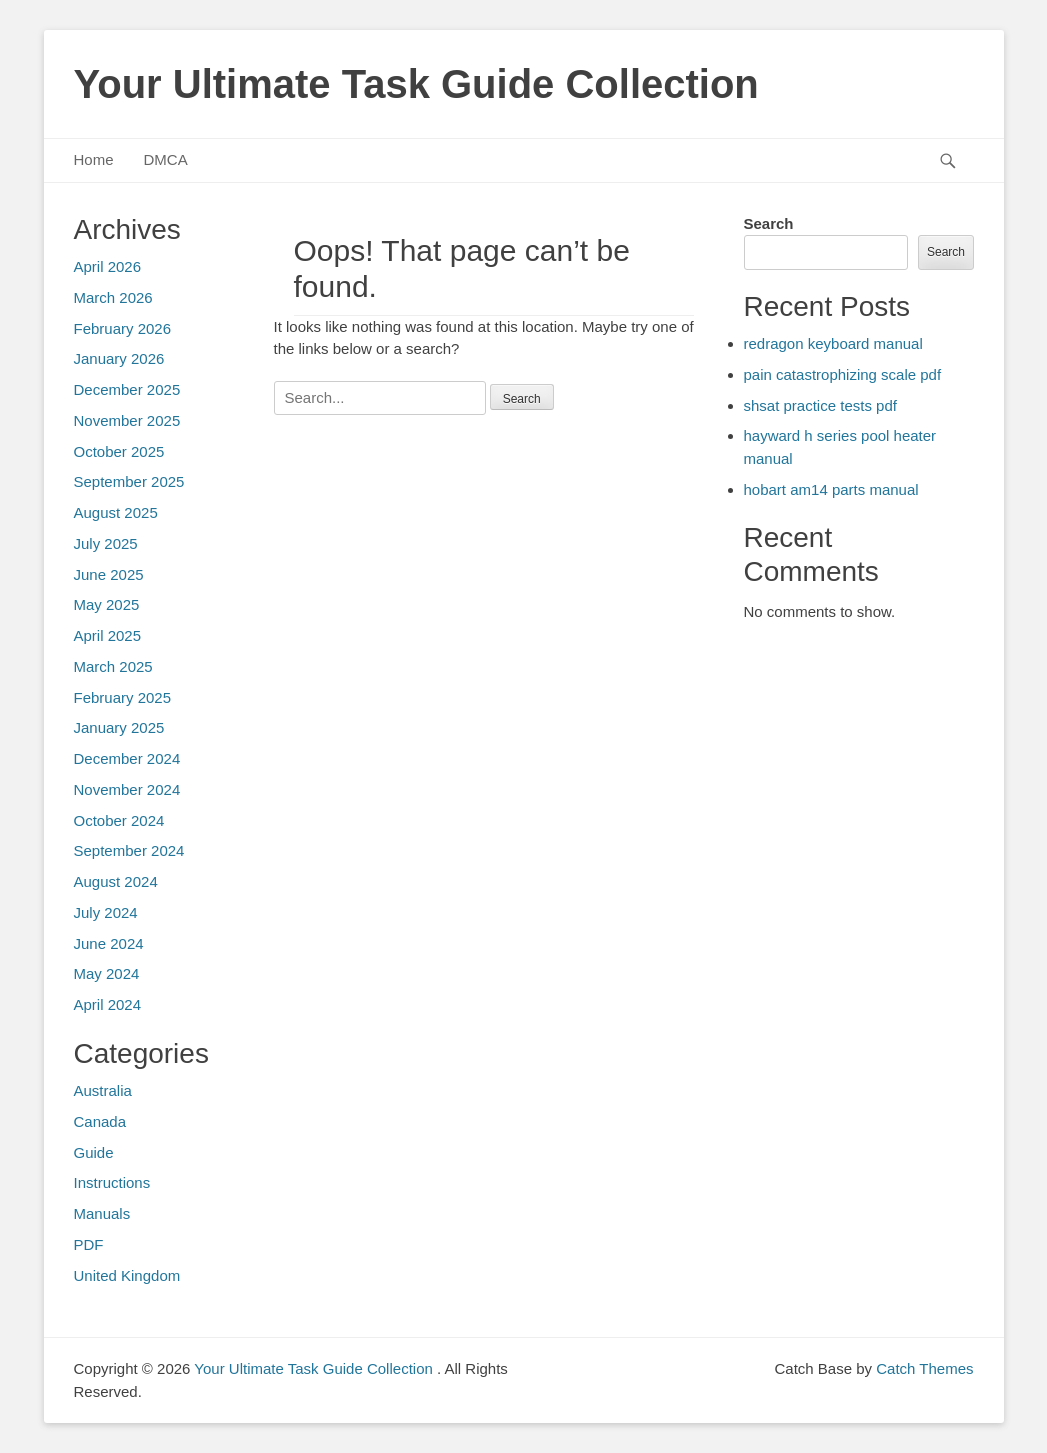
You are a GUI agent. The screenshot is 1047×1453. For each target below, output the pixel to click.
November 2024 (127, 789)
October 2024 (119, 820)
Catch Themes (924, 1368)
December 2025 (127, 389)
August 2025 (116, 512)
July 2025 (106, 543)
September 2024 (129, 850)
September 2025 (129, 481)
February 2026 (123, 328)
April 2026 (108, 266)
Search (769, 223)
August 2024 (116, 881)
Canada (100, 1121)
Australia (103, 1090)
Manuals (102, 1213)
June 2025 (109, 574)
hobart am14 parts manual (831, 489)
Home (94, 159)
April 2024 (108, 1004)
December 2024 (127, 758)
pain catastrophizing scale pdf (843, 374)
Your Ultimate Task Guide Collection (416, 84)
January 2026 (119, 358)
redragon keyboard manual (833, 343)
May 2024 (107, 973)
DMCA (166, 159)
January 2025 (119, 727)
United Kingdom (127, 1275)
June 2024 (109, 943)
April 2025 (108, 635)
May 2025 (107, 604)
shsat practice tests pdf (820, 405)
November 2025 (127, 420)
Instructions (112, 1182)
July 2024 (106, 912)
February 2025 (123, 697)
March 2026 (113, 297)
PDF (89, 1244)
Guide (94, 1152)
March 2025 (113, 666)
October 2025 (119, 451)
